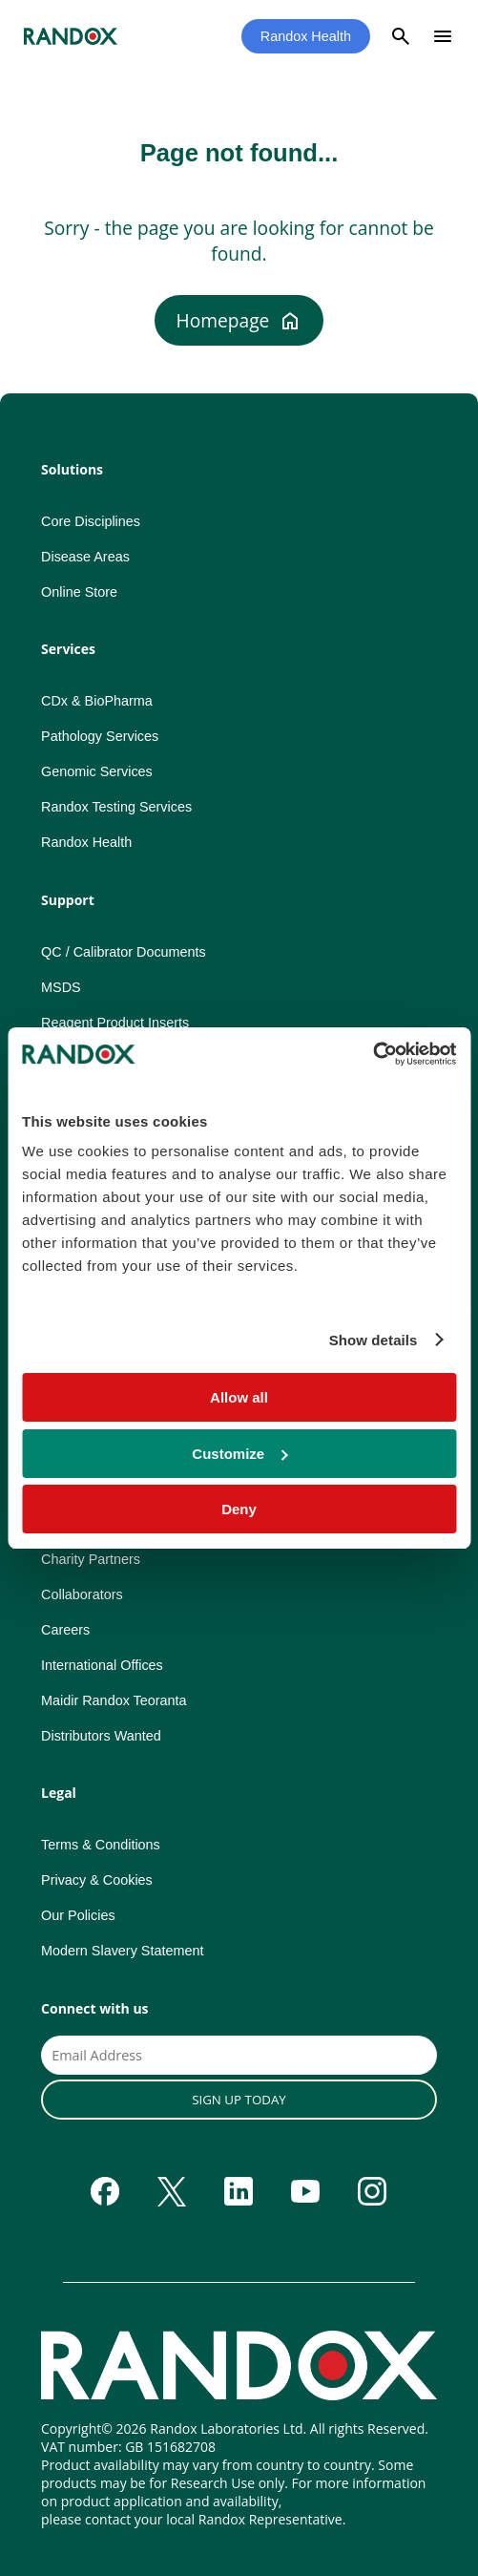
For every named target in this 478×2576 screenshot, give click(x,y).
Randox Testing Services (116, 806)
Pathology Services (99, 736)
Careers (65, 1629)
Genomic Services (97, 771)
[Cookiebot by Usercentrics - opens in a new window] (372, 1054)
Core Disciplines (90, 521)
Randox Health (305, 36)
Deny (239, 1509)
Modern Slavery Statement (122, 1950)
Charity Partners (90, 1559)
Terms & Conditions (100, 1844)
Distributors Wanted (101, 1735)
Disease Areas (85, 556)
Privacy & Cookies (97, 1880)
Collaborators (82, 1594)
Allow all (239, 1397)
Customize (239, 1454)
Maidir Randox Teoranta (114, 1700)
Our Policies (78, 1915)
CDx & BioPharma (97, 700)
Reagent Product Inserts (115, 1022)
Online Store (79, 592)
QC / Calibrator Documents (123, 952)
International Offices (102, 1665)
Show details (373, 1340)
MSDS (61, 987)
